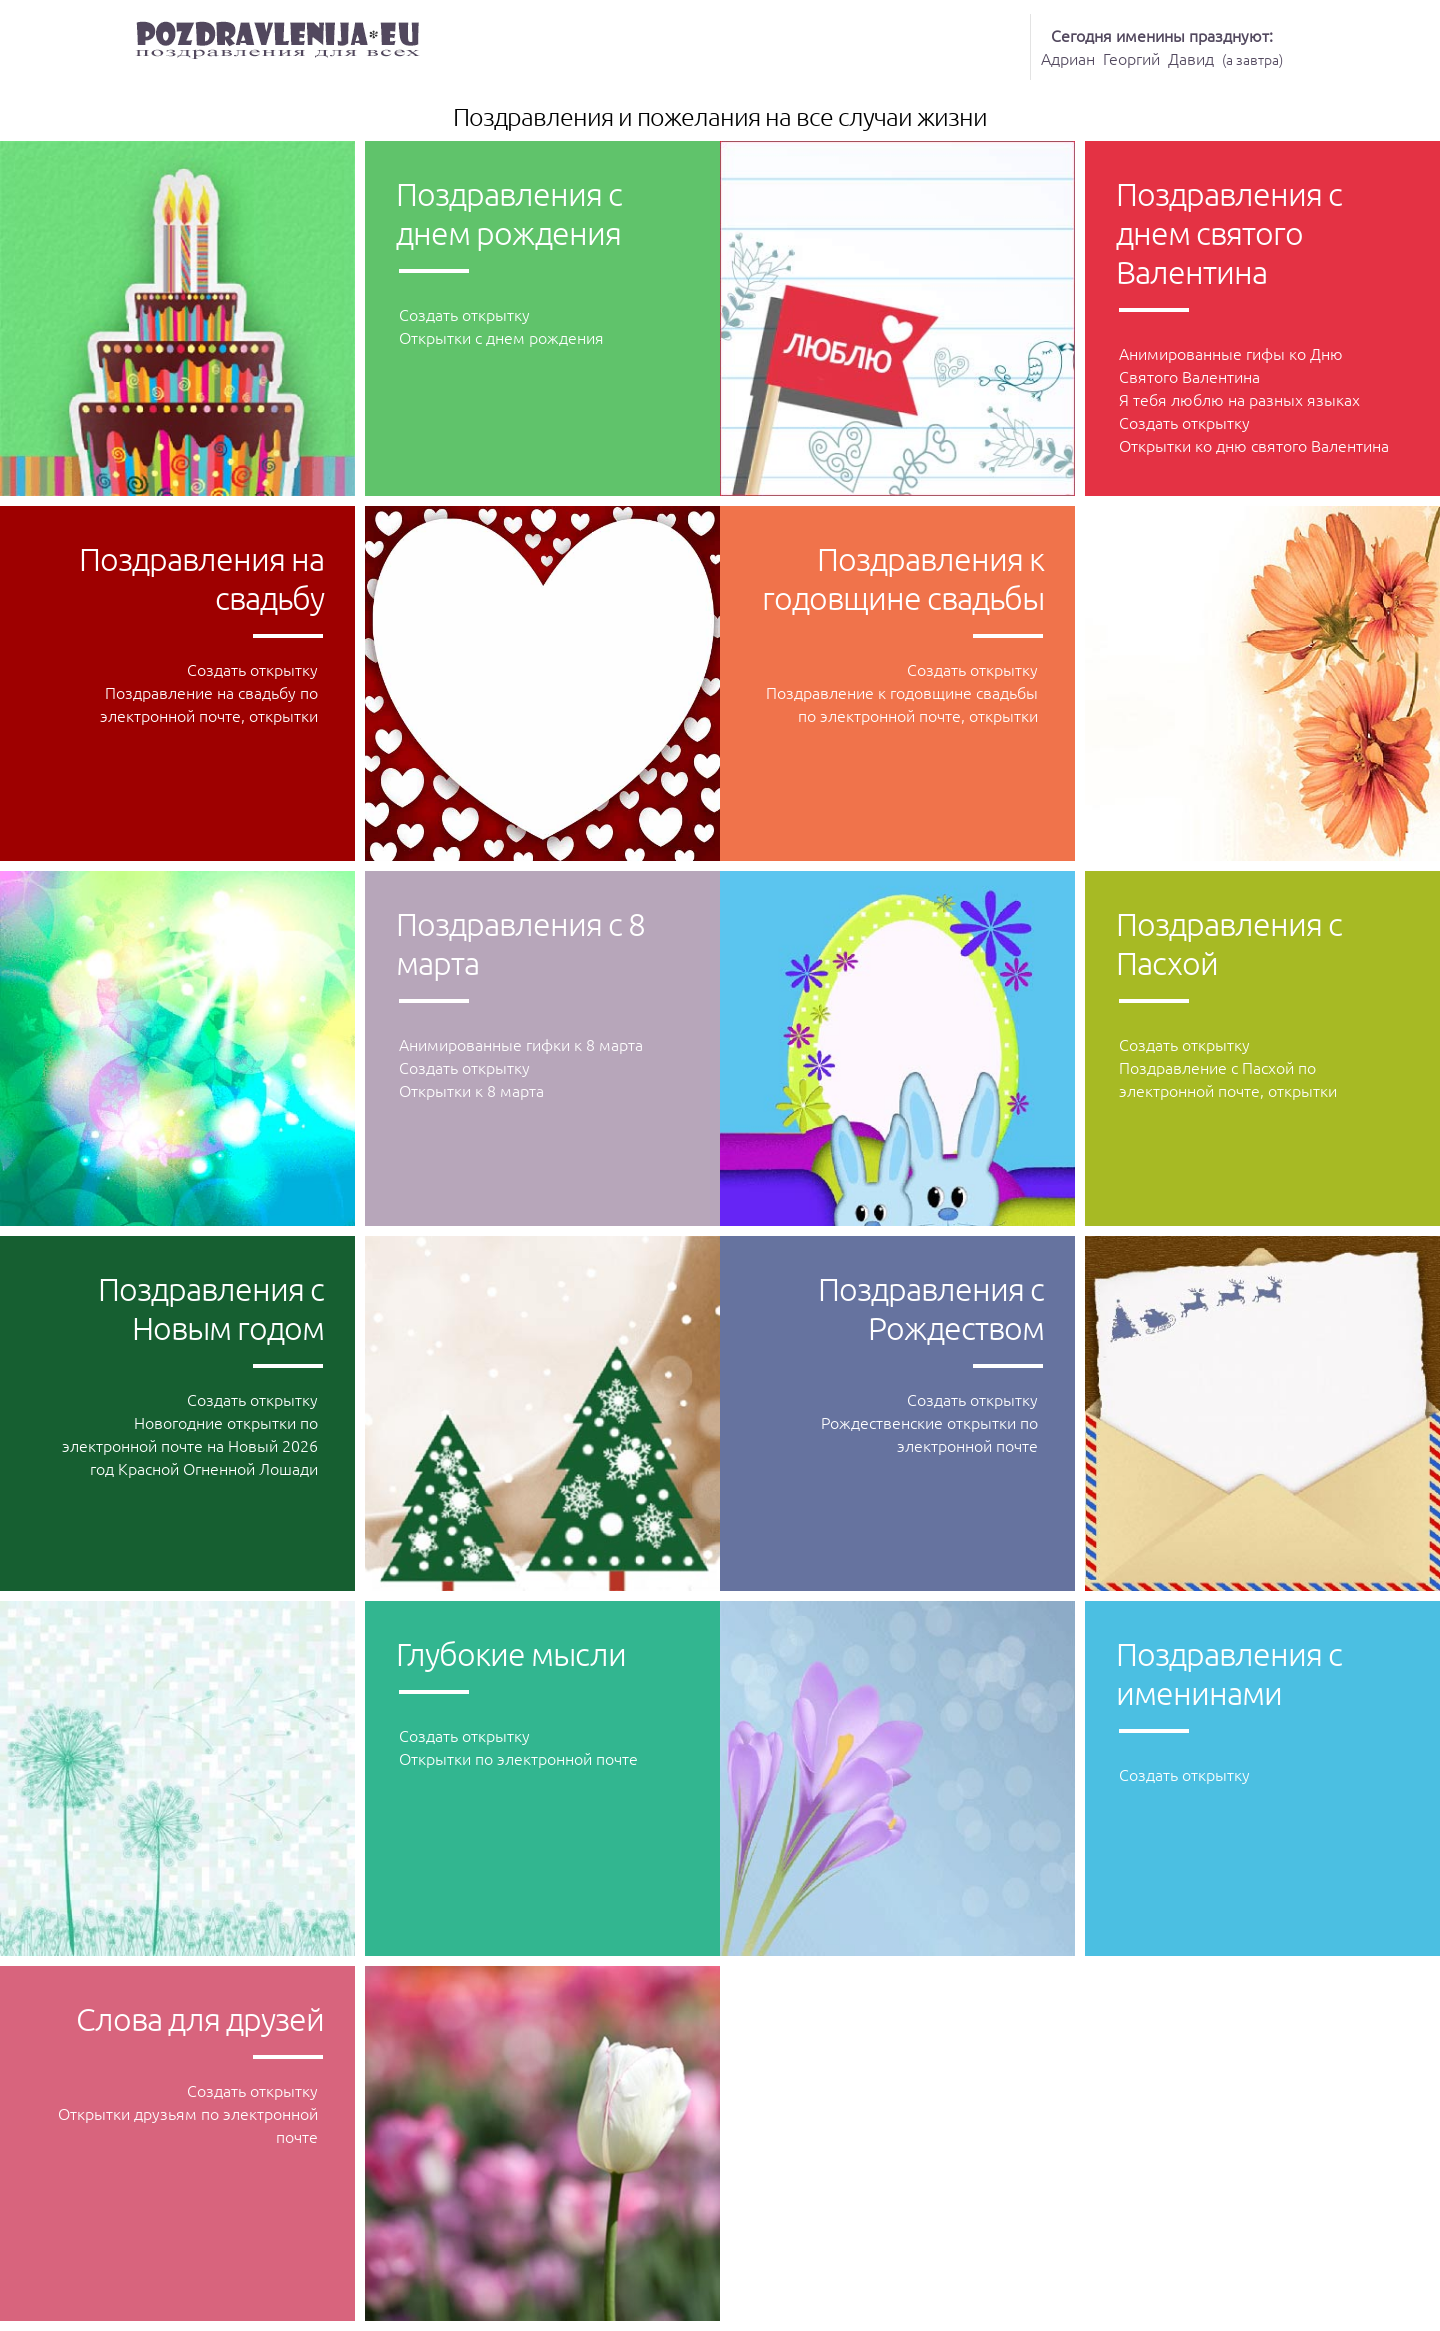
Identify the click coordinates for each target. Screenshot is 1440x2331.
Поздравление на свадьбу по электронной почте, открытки (209, 703)
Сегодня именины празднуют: (1162, 35)
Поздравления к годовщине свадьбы (903, 578)
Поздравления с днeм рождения (509, 213)
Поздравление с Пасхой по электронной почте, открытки (1228, 1078)
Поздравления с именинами (1229, 1673)
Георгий (1131, 58)
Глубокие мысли (511, 1654)
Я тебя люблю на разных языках (1239, 399)
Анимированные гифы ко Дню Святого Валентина (1231, 364)
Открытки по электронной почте (518, 1758)
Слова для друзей (200, 2019)
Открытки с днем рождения (501, 337)
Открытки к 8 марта (471, 1090)
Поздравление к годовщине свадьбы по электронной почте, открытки (902, 703)
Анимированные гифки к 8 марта (521, 1044)
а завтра (1252, 59)
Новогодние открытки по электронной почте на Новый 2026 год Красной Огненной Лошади (190, 1445)
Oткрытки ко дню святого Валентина (1254, 445)
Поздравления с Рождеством (931, 1308)
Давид (1191, 58)
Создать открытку (464, 314)
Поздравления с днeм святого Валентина (1229, 233)
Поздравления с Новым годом (211, 1308)
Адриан (1068, 58)
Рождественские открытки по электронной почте (929, 1433)
